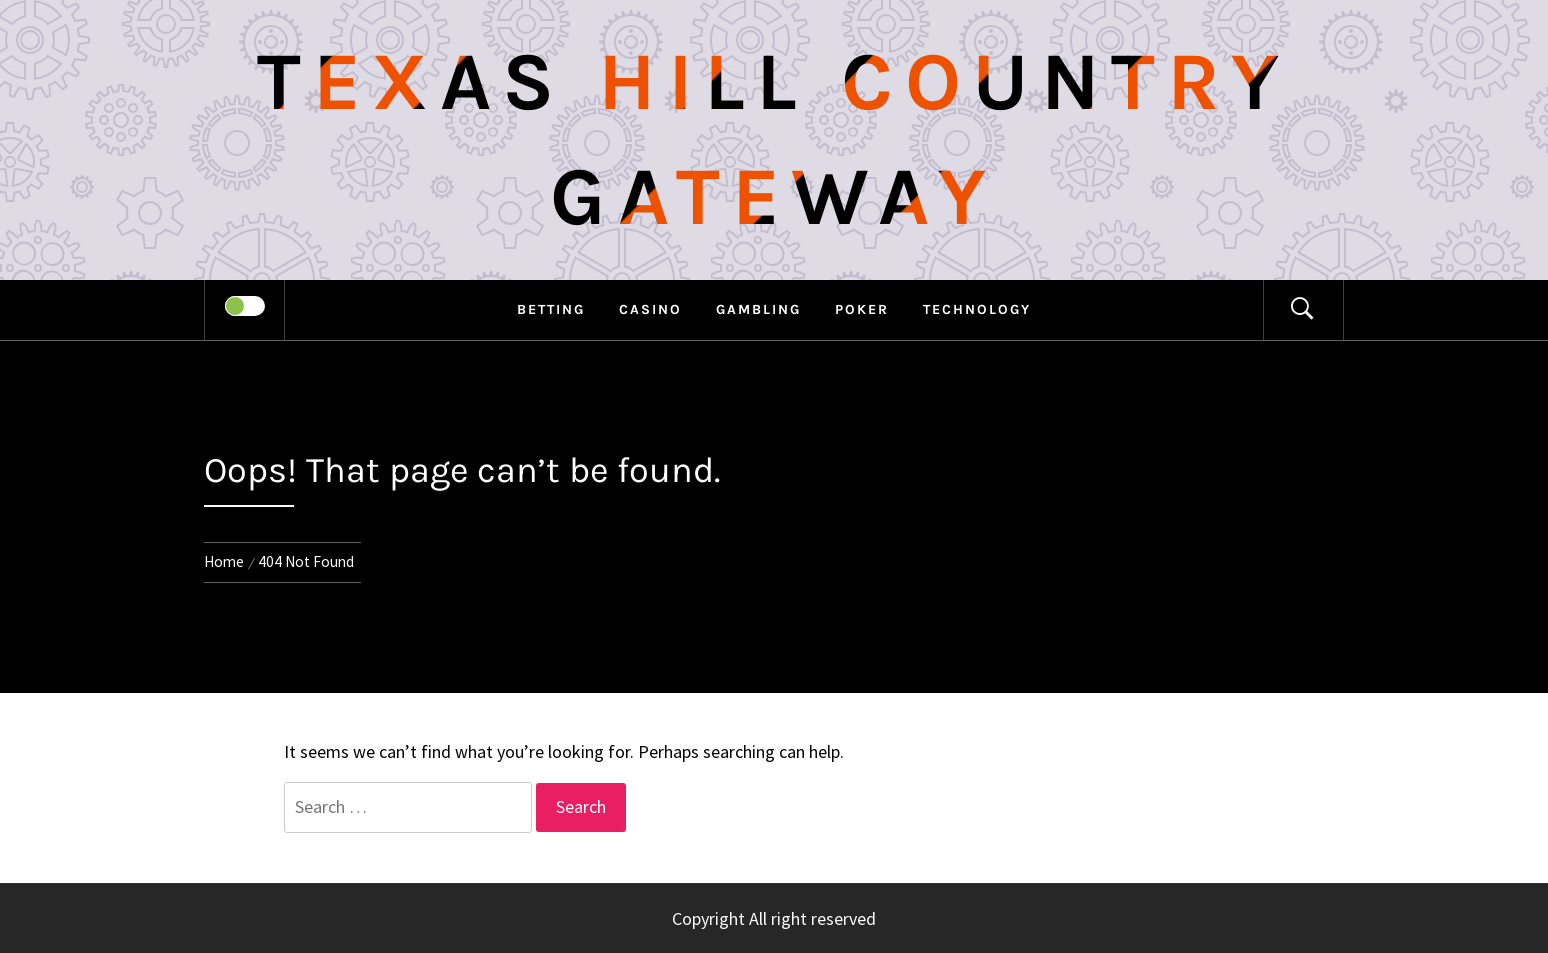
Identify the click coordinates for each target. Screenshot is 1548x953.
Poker (862, 309)
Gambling (758, 309)
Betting (551, 309)
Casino (650, 309)
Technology (977, 309)
